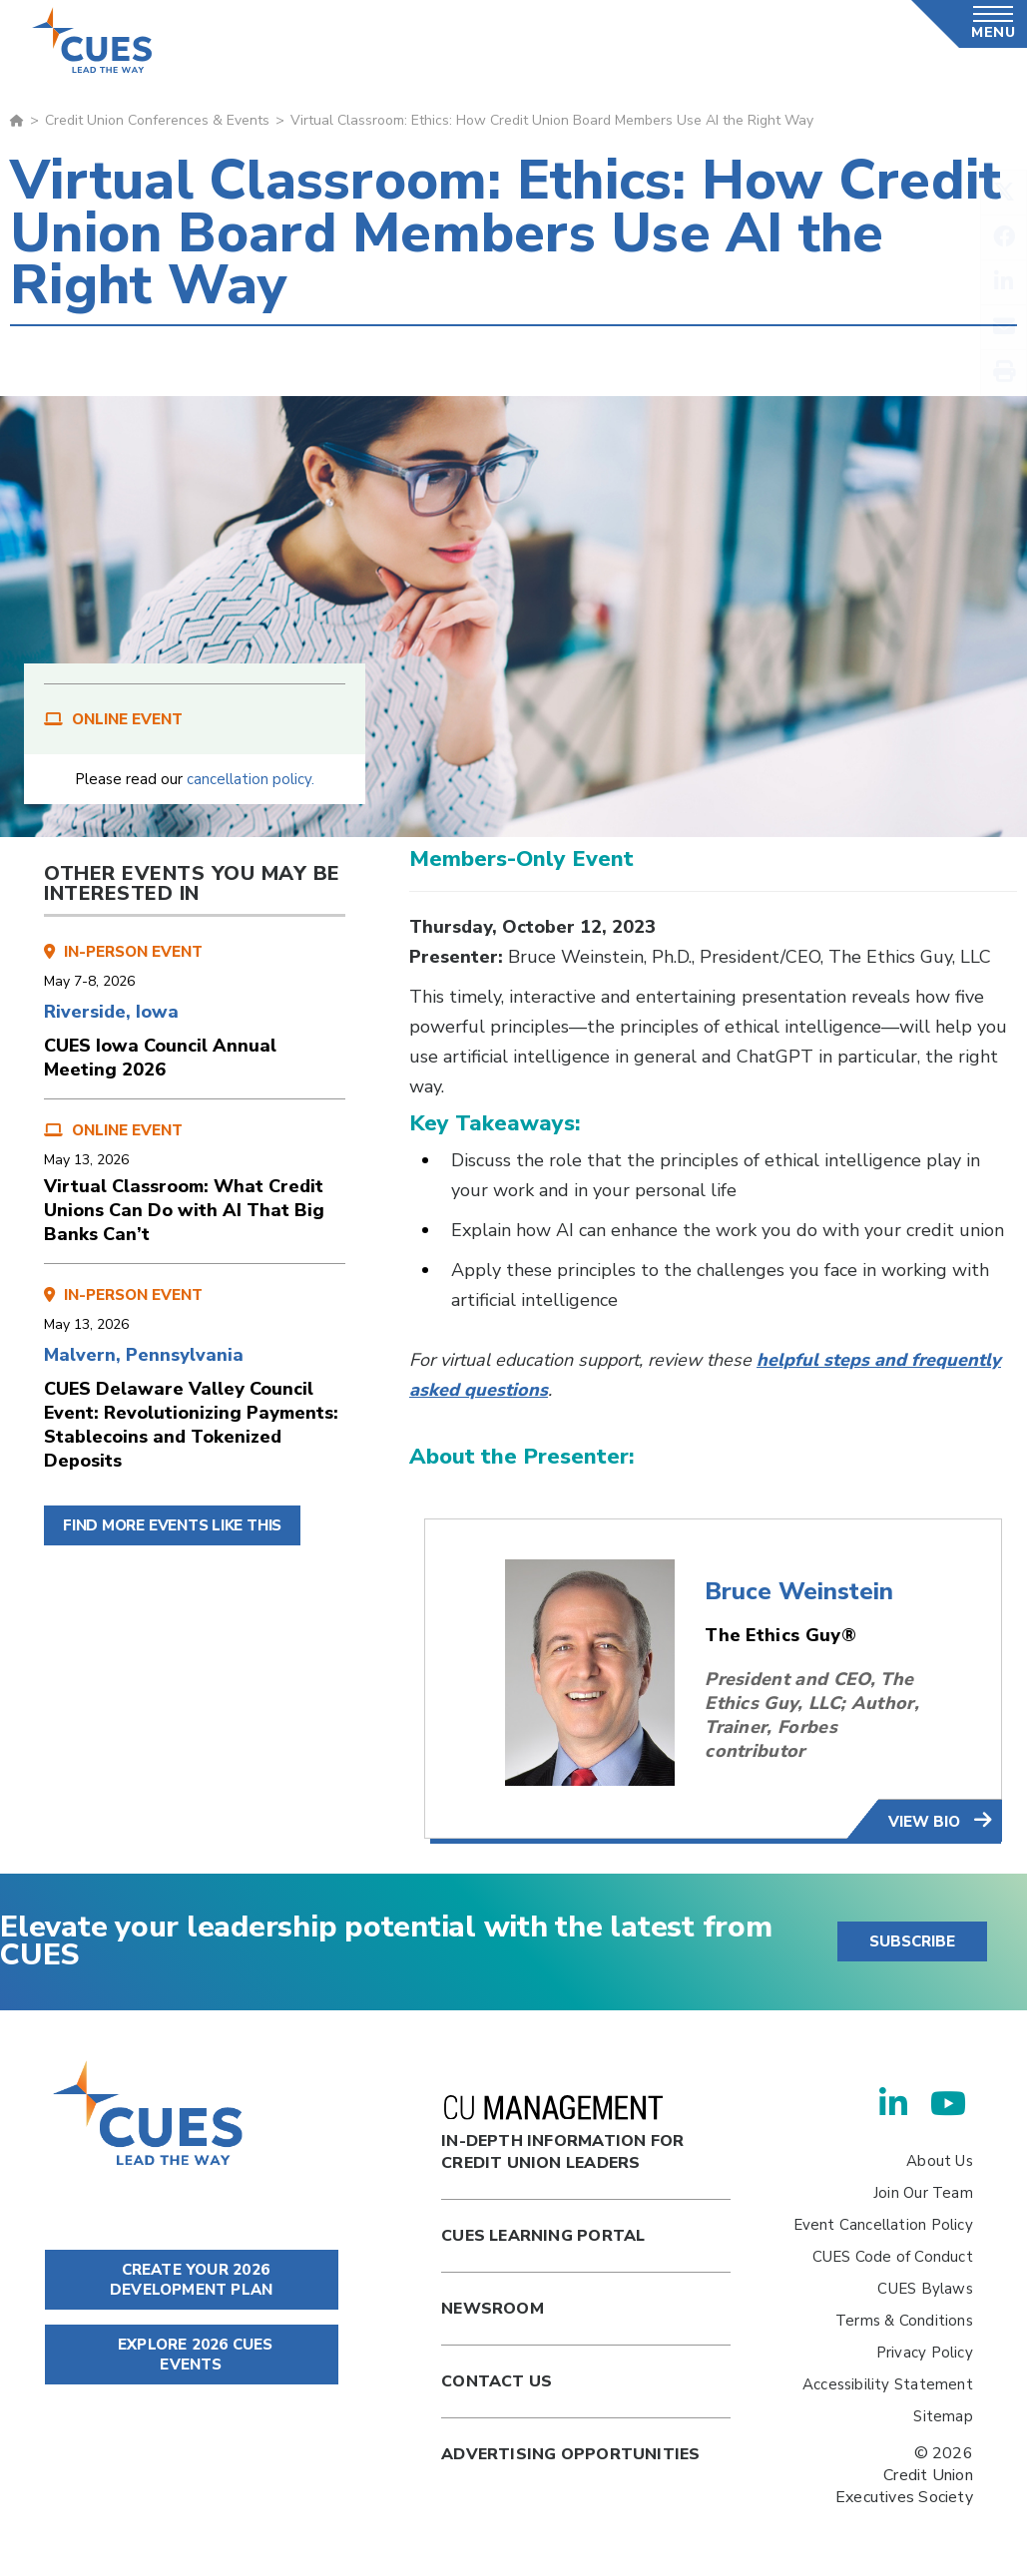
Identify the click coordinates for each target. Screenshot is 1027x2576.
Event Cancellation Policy (883, 2225)
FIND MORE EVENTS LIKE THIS (172, 1525)
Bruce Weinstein (799, 1591)
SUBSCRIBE (912, 1941)
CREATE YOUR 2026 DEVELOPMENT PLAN (191, 2280)
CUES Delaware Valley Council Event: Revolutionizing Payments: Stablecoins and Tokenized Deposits (191, 1425)
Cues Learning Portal (543, 2236)
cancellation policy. (250, 779)
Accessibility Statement (887, 2384)
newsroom (492, 2309)
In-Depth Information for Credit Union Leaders (562, 2134)
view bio (926, 1822)
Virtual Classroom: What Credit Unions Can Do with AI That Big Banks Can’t (184, 1210)
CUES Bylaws (924, 2289)
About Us (939, 2161)
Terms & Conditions (904, 2321)
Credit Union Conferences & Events (157, 120)
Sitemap (942, 2416)
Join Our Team (923, 2193)
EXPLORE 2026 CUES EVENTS (191, 2354)
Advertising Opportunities (570, 2454)
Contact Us (496, 2381)
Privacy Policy (924, 2352)
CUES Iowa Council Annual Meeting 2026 (160, 1057)
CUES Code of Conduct (892, 2257)
